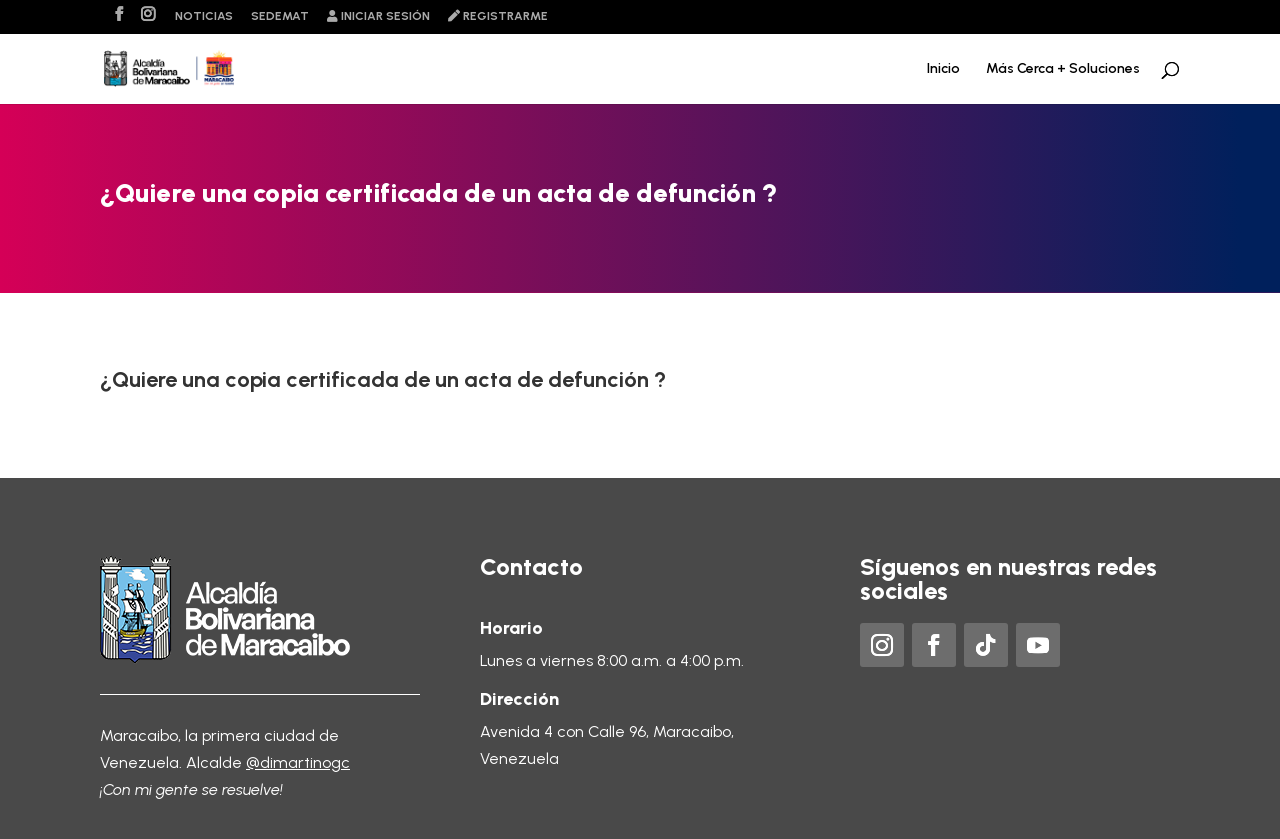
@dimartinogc (298, 762)
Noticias (204, 16)
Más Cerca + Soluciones (1063, 69)
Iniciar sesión (378, 16)
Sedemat (280, 16)
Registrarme (498, 16)
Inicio (943, 69)
